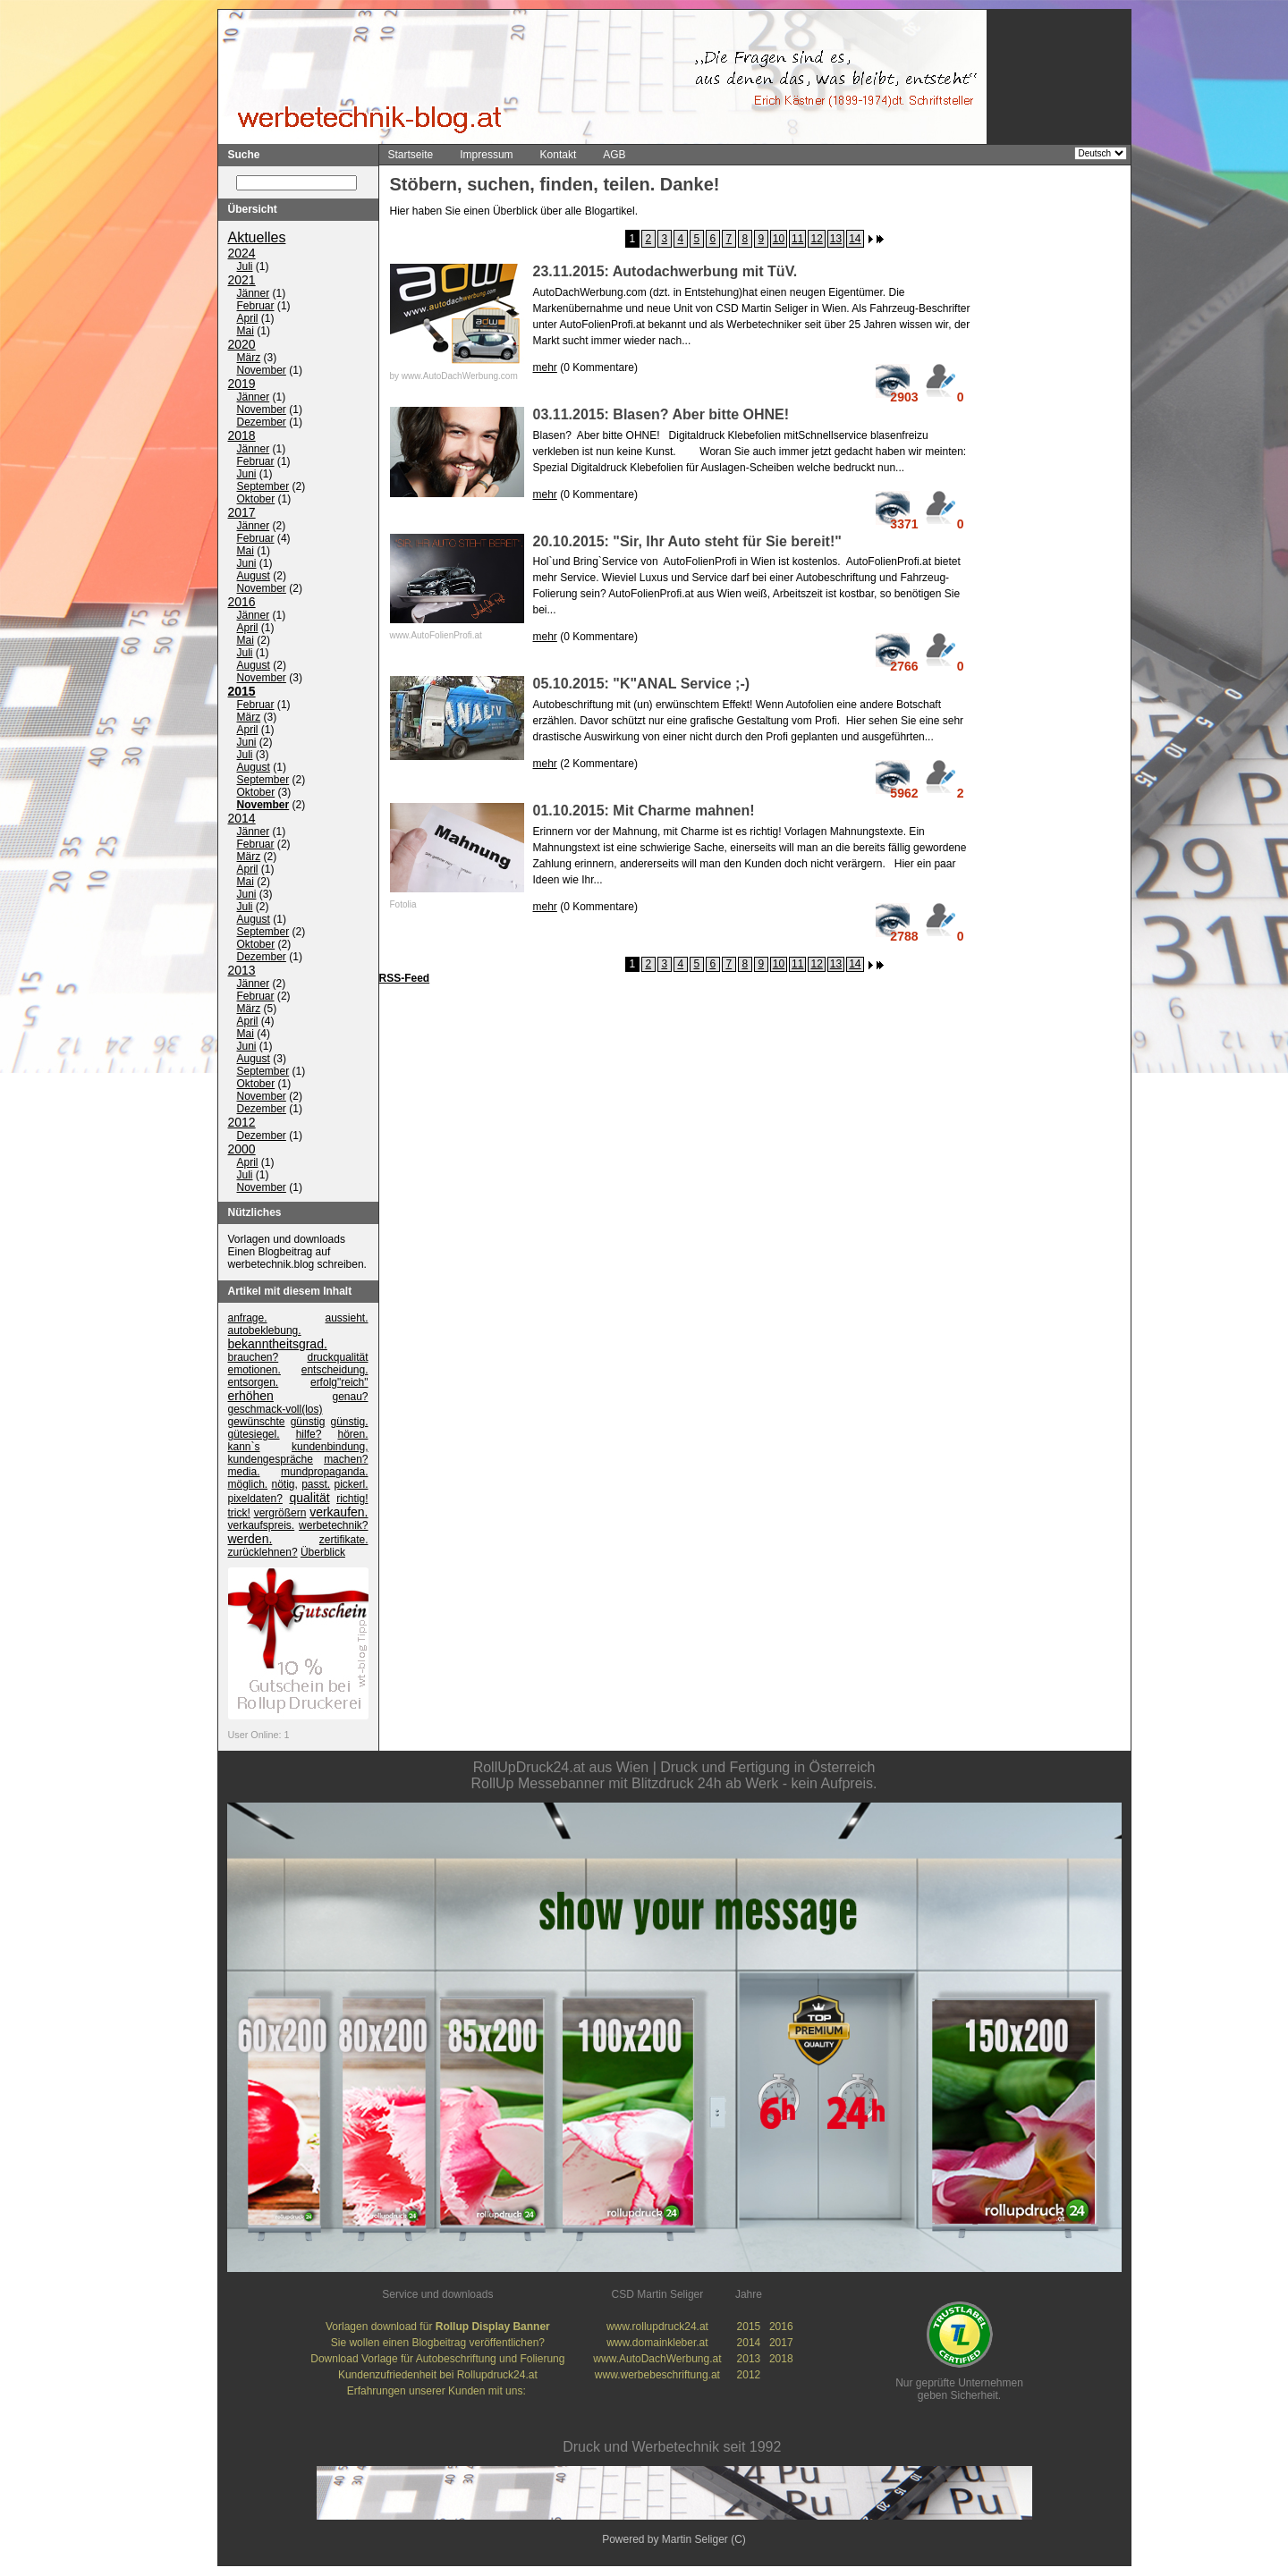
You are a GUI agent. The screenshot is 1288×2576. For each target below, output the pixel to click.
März (249, 358)
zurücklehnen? (263, 1553)
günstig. (349, 1422)
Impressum (486, 154)
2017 (242, 513)
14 (854, 238)
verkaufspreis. (261, 1526)
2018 (242, 436)
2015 (242, 692)
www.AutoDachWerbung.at (657, 2359)
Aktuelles (257, 238)
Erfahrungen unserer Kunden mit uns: (438, 2392)
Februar (256, 306)
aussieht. (346, 1319)
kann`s (244, 1447)
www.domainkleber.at (657, 2343)
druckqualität (337, 1358)
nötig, (285, 1485)
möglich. (248, 1485)
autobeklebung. (264, 1331)
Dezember (261, 423)
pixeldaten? (255, 1499)
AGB (614, 154)
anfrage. (247, 1319)
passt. (315, 1485)
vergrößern (280, 1514)
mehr (545, 367)
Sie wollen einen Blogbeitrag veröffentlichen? (438, 2343)
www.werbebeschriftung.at (657, 2375)
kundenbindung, (330, 1447)
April (247, 319)
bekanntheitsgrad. (277, 1345)
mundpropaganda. (324, 1472)
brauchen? (253, 1358)
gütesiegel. (254, 1435)
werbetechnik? (333, 1526)
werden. (250, 1540)
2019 (242, 384)
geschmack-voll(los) (275, 1410)
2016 (242, 602)
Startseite (411, 154)
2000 (242, 1150)
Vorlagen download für (438, 2327)
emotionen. (254, 1370)
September (263, 487)
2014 (242, 819)
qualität (309, 1498)
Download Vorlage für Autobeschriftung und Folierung (437, 2359)
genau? (350, 1397)
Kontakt (558, 154)
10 (778, 238)
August (253, 576)
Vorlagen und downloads (286, 1240)
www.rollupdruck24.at (657, 2327)
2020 (242, 345)
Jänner (253, 294)
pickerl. (352, 1485)
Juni (247, 475)
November (261, 371)
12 (816, 238)
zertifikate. (344, 1540)
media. (244, 1472)
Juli (245, 267)
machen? (346, 1460)
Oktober (256, 500)
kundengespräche (270, 1460)
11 (797, 238)
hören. (352, 1435)
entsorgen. (253, 1383)
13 (836, 238)
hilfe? (309, 1435)
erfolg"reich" (339, 1383)
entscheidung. (335, 1370)
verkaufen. (338, 1513)
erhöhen (251, 1396)
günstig (308, 1422)
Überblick (323, 1553)
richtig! (352, 1499)
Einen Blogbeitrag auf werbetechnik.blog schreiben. (297, 1258)
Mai (245, 331)
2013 (242, 971)
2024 (242, 254)
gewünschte (256, 1422)
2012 (242, 1123)
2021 (242, 281)
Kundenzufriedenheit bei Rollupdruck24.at (438, 2375)
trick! (239, 1514)
